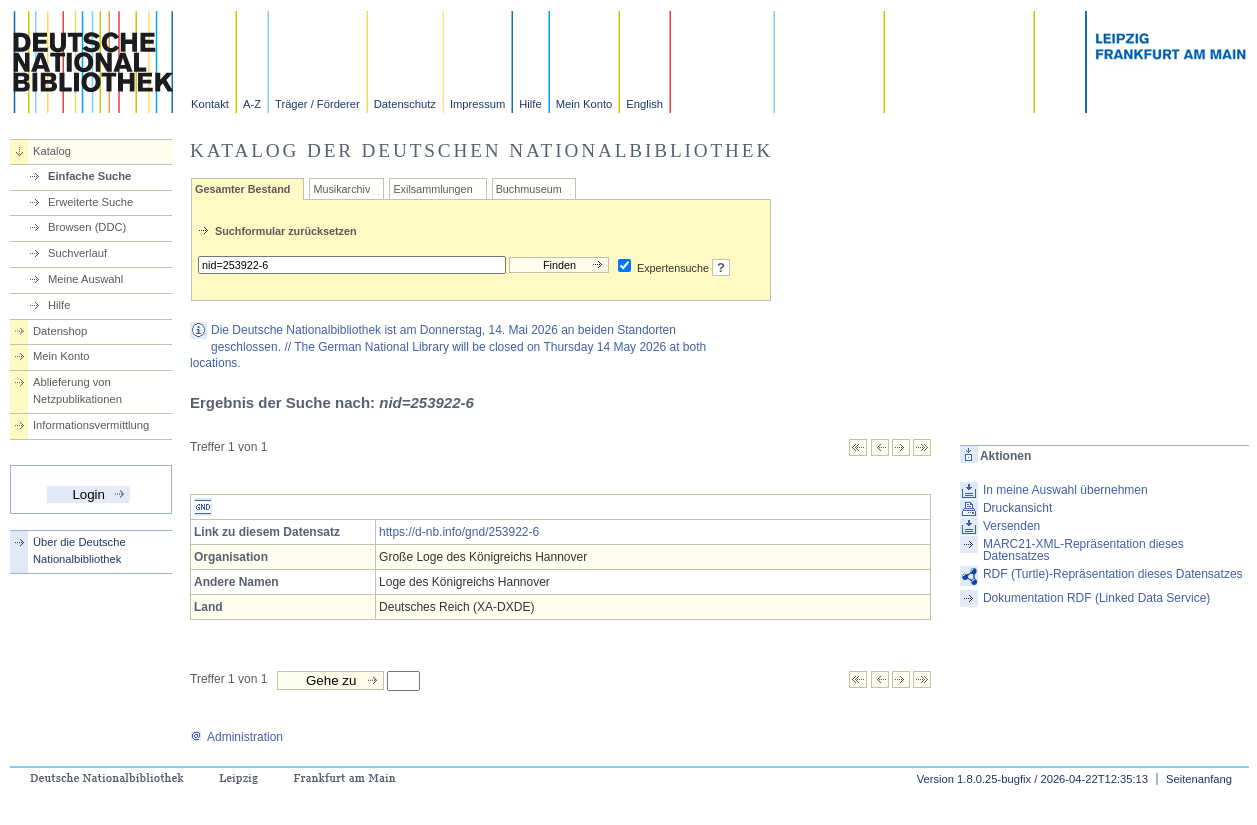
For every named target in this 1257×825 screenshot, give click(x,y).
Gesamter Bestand (242, 189)
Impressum (477, 104)
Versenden (1011, 526)
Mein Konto (584, 104)
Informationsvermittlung (91, 425)
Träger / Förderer (317, 104)
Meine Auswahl (85, 279)
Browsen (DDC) (87, 227)
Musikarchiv (341, 189)
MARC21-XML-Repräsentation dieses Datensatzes (1083, 550)
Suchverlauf (77, 253)
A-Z (252, 104)
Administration (236, 737)
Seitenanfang (1199, 779)
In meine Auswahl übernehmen (1065, 490)
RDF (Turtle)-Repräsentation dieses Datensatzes (1113, 574)
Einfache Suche (89, 176)
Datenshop (60, 331)
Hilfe (530, 104)
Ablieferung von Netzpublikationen (77, 390)
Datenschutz (405, 104)
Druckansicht (1017, 508)
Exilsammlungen (432, 189)
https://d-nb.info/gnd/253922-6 (459, 532)
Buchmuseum (529, 189)
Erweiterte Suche (90, 202)
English (644, 104)
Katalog (52, 151)
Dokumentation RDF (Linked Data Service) (1096, 598)
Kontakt (210, 104)
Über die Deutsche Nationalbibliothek (79, 550)
